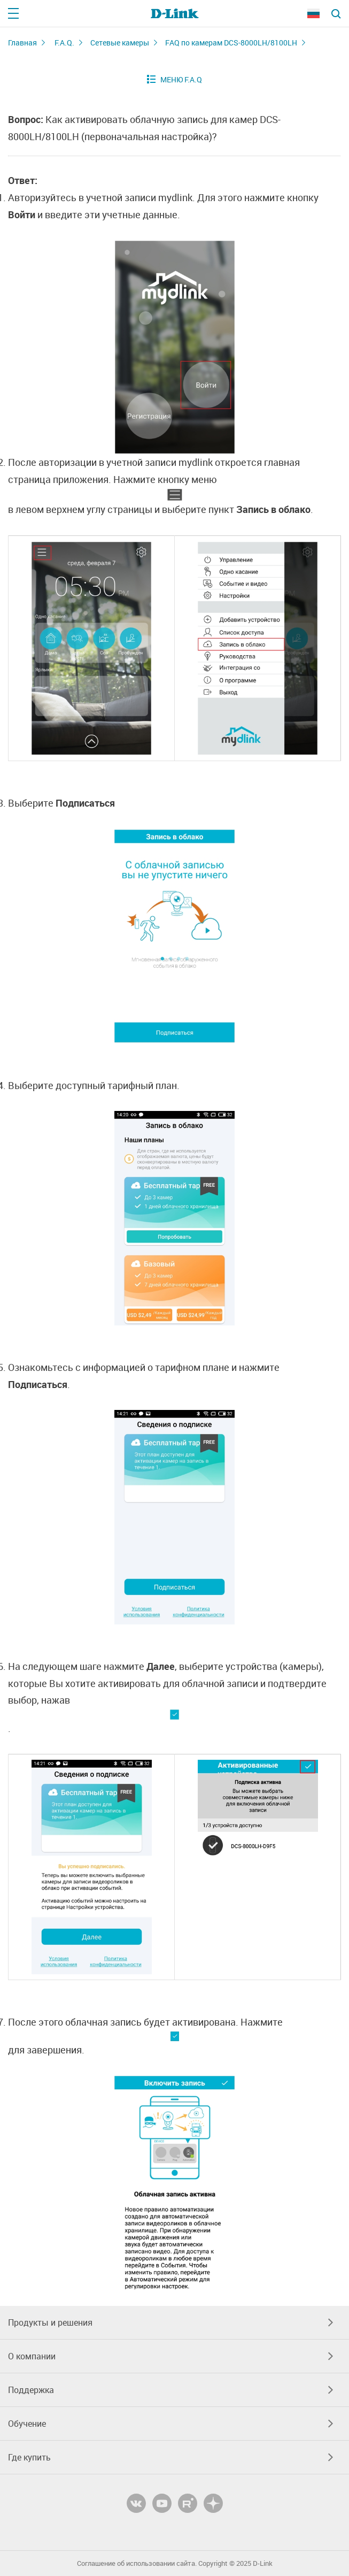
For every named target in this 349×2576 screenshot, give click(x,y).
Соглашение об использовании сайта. (137, 2563)
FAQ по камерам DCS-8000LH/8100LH (231, 42)
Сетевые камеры (119, 42)
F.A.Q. (64, 42)
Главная (22, 42)
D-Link (263, 2563)
